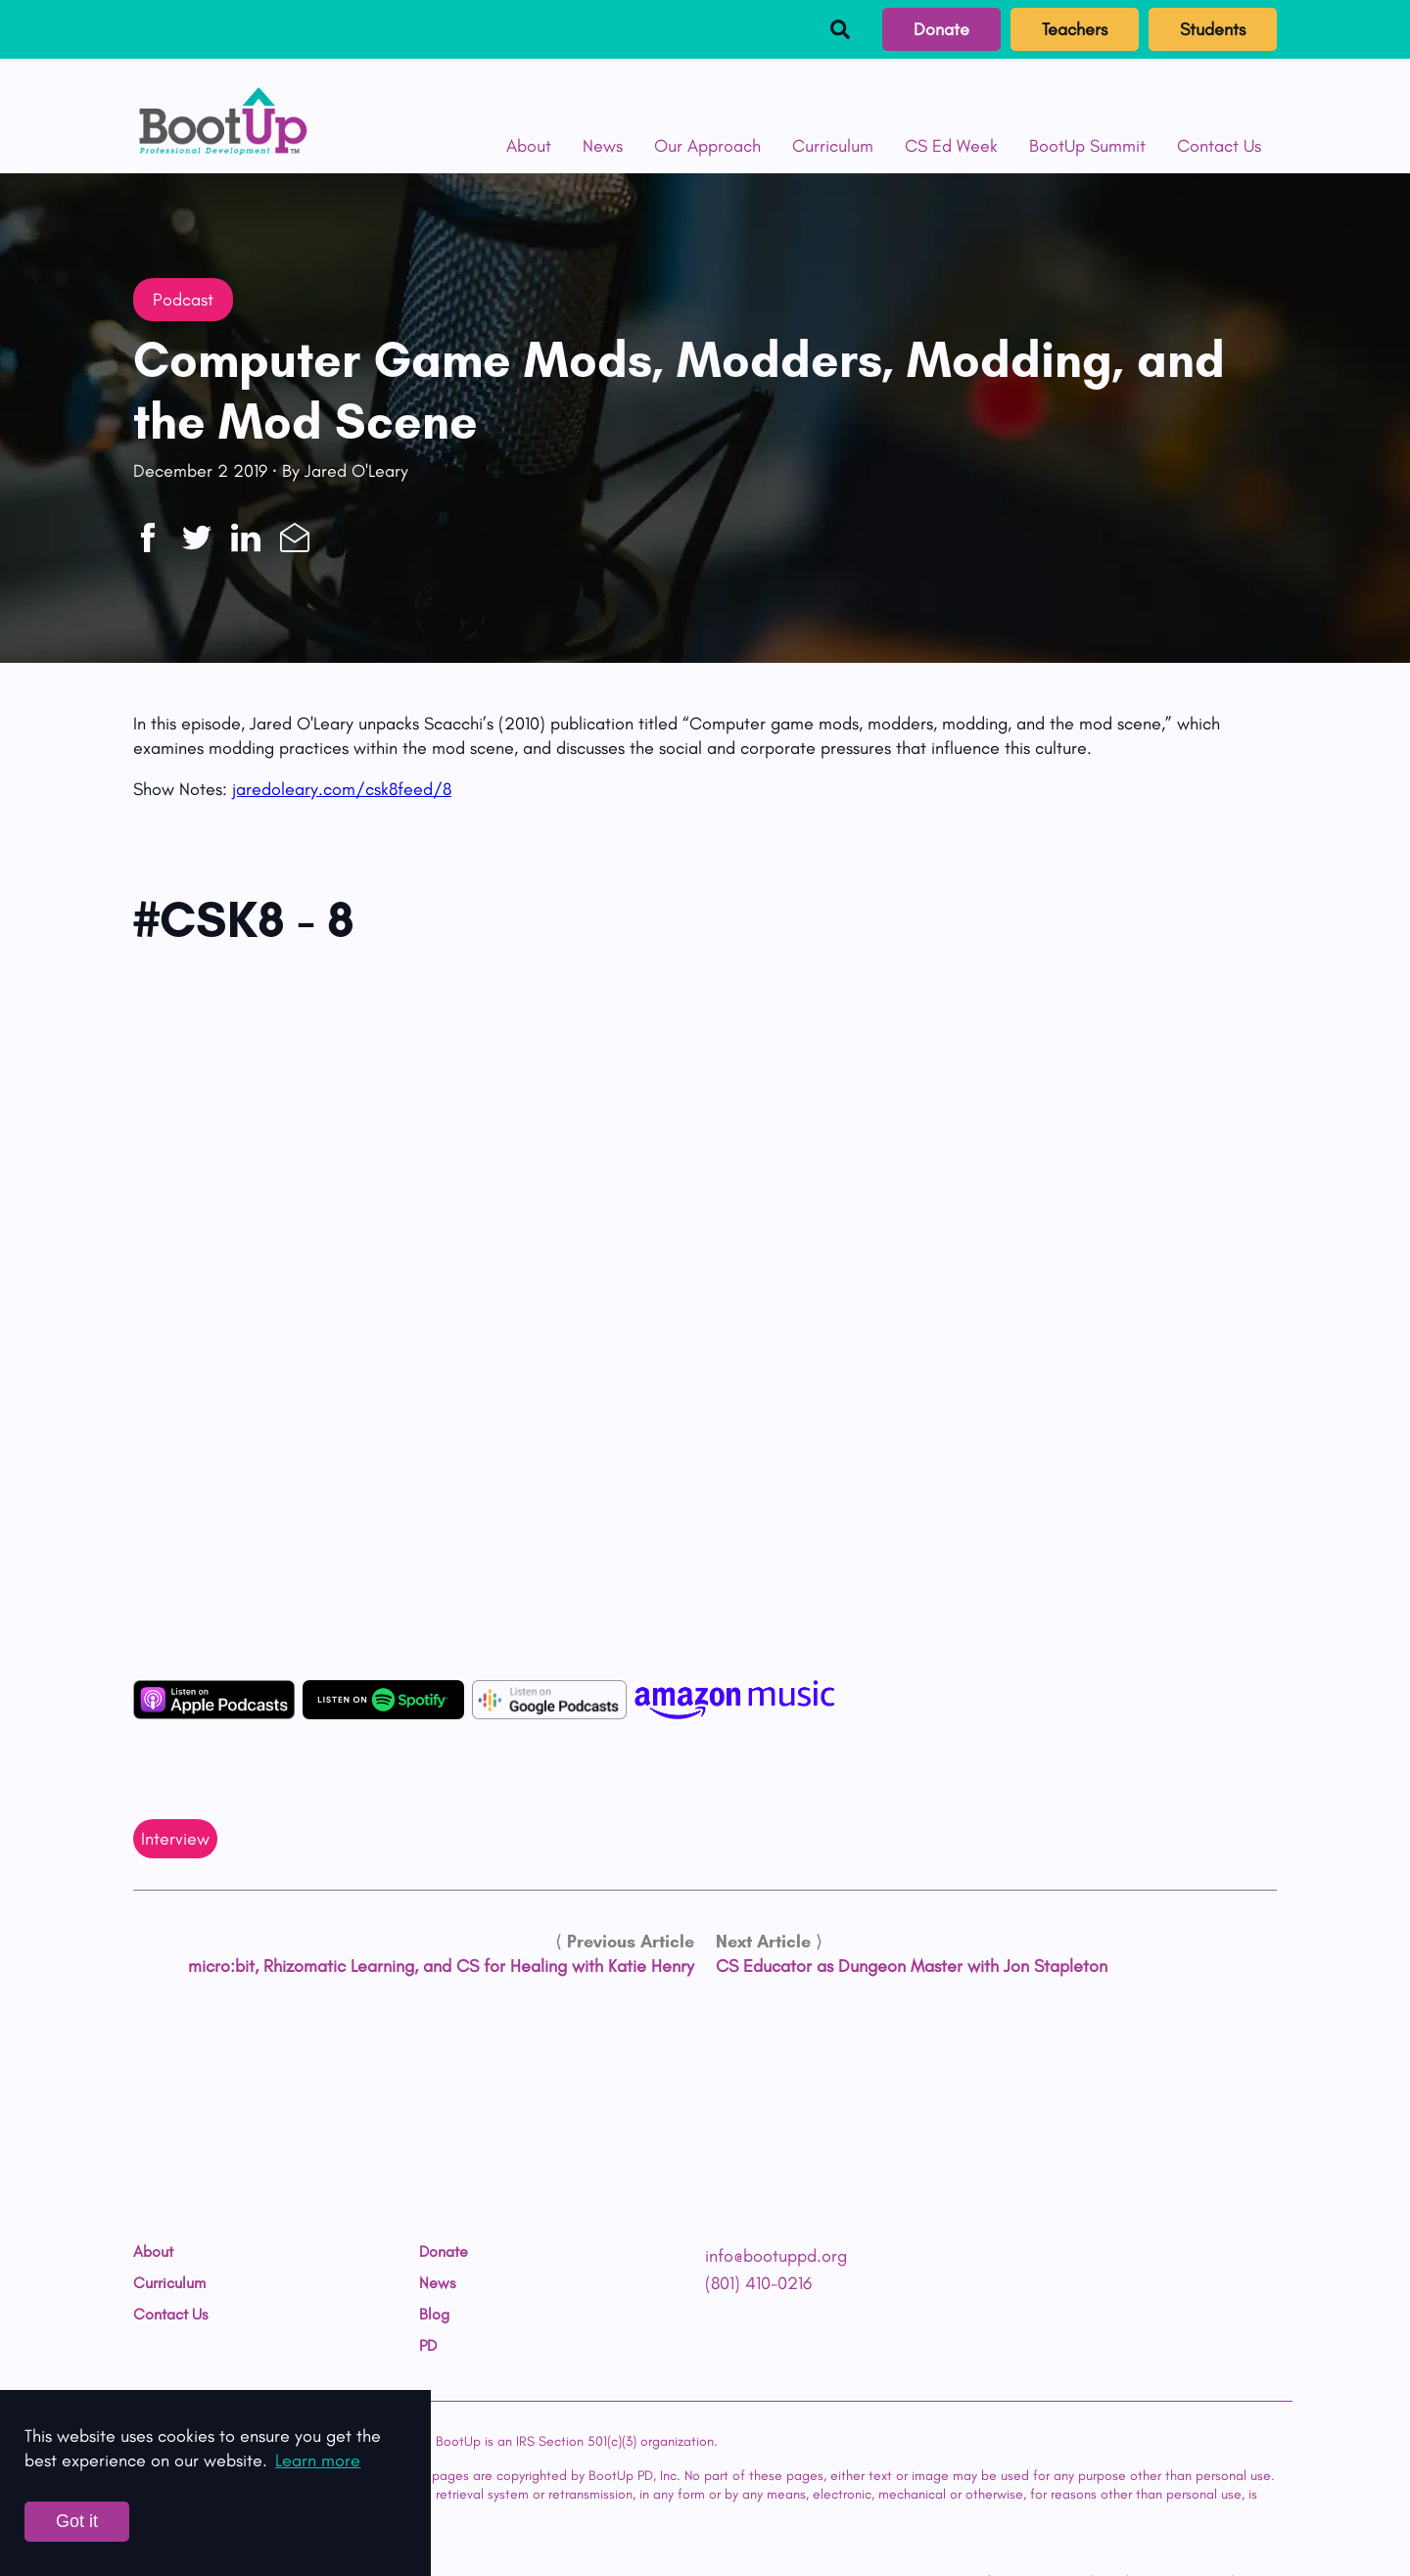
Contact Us (1219, 146)
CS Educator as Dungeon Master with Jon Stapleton (911, 1966)
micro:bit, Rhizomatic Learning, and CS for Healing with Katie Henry (441, 1966)
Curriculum (832, 146)
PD (428, 2346)
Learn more (317, 2460)
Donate (941, 29)
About (528, 146)
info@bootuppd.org (776, 2256)
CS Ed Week (951, 146)
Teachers (1074, 29)
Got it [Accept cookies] (77, 2521)
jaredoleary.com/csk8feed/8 (341, 789)
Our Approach (707, 146)
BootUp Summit (1087, 146)
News (603, 146)
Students (1213, 29)
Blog (434, 2314)
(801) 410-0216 (758, 2283)
